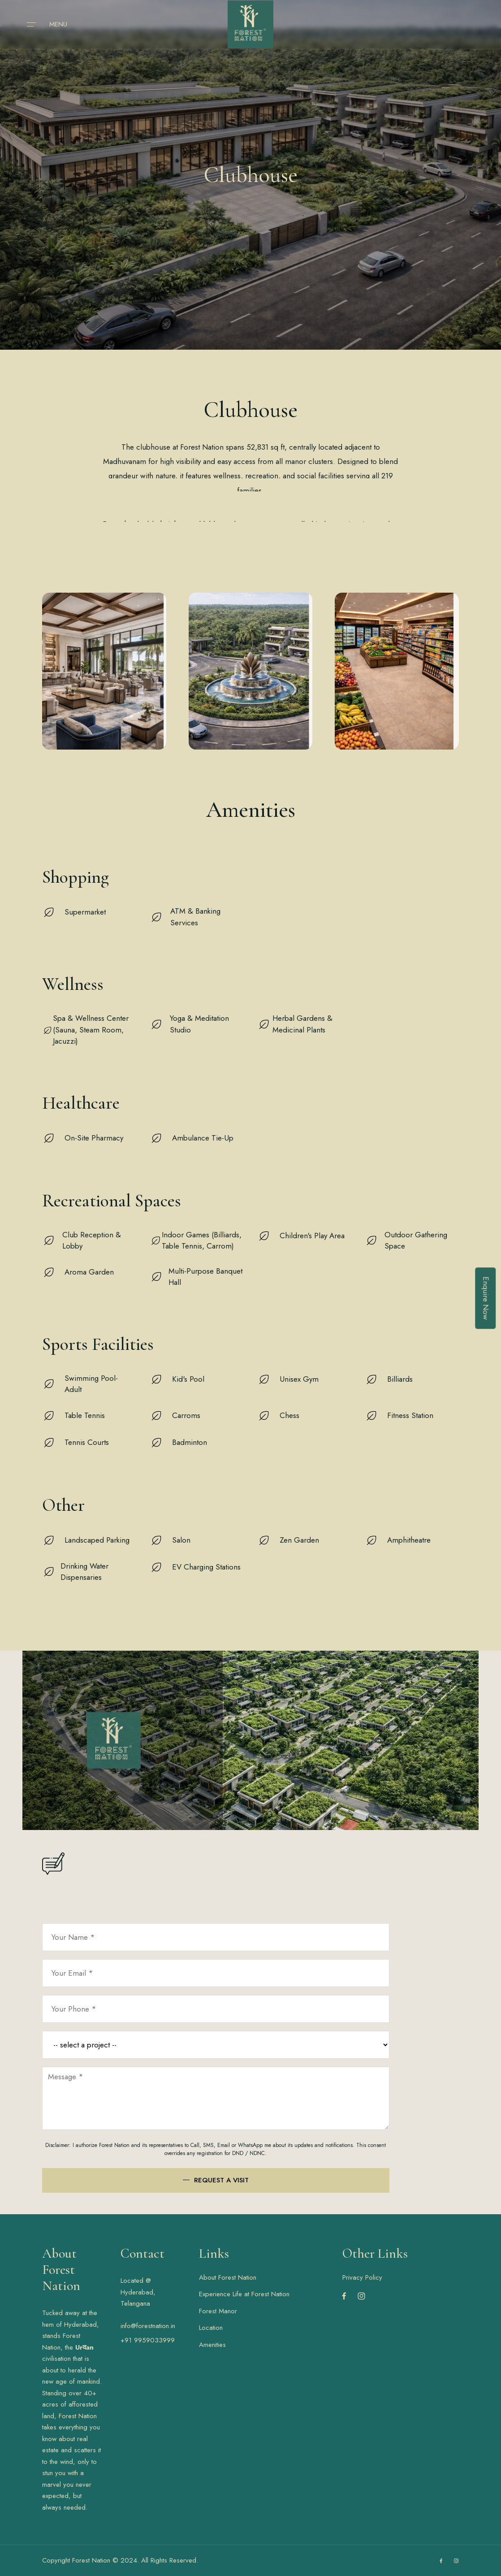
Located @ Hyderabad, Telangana (138, 2292)
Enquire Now (485, 1298)
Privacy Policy (362, 2277)
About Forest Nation (227, 2277)
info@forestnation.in (148, 2326)
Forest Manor (218, 2311)
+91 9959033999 (148, 2340)
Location (211, 2328)
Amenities (212, 2345)
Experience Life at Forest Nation (244, 2294)
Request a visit (221, 2180)
